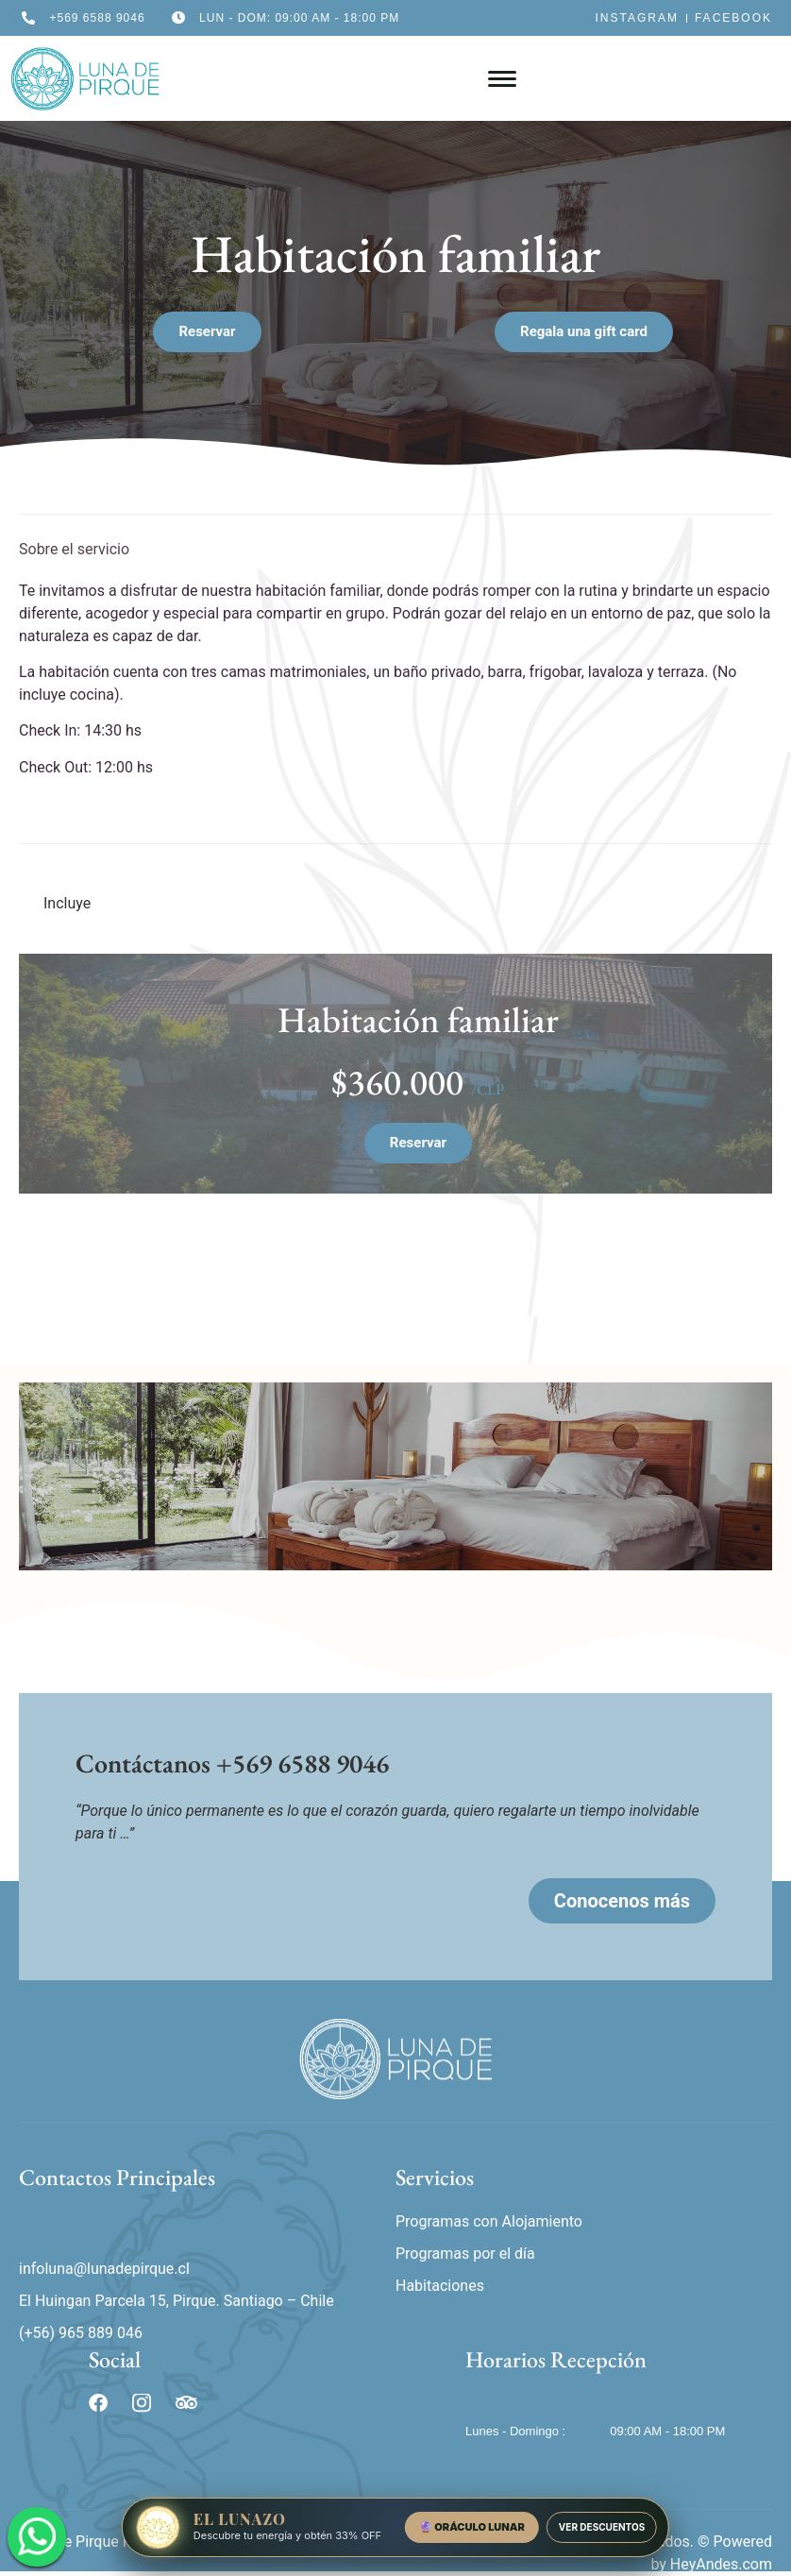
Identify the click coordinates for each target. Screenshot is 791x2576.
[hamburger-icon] (502, 78)
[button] (584, 332)
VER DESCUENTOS (602, 2527)
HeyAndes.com (721, 2564)
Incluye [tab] (67, 903)
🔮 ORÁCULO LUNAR (472, 2527)
